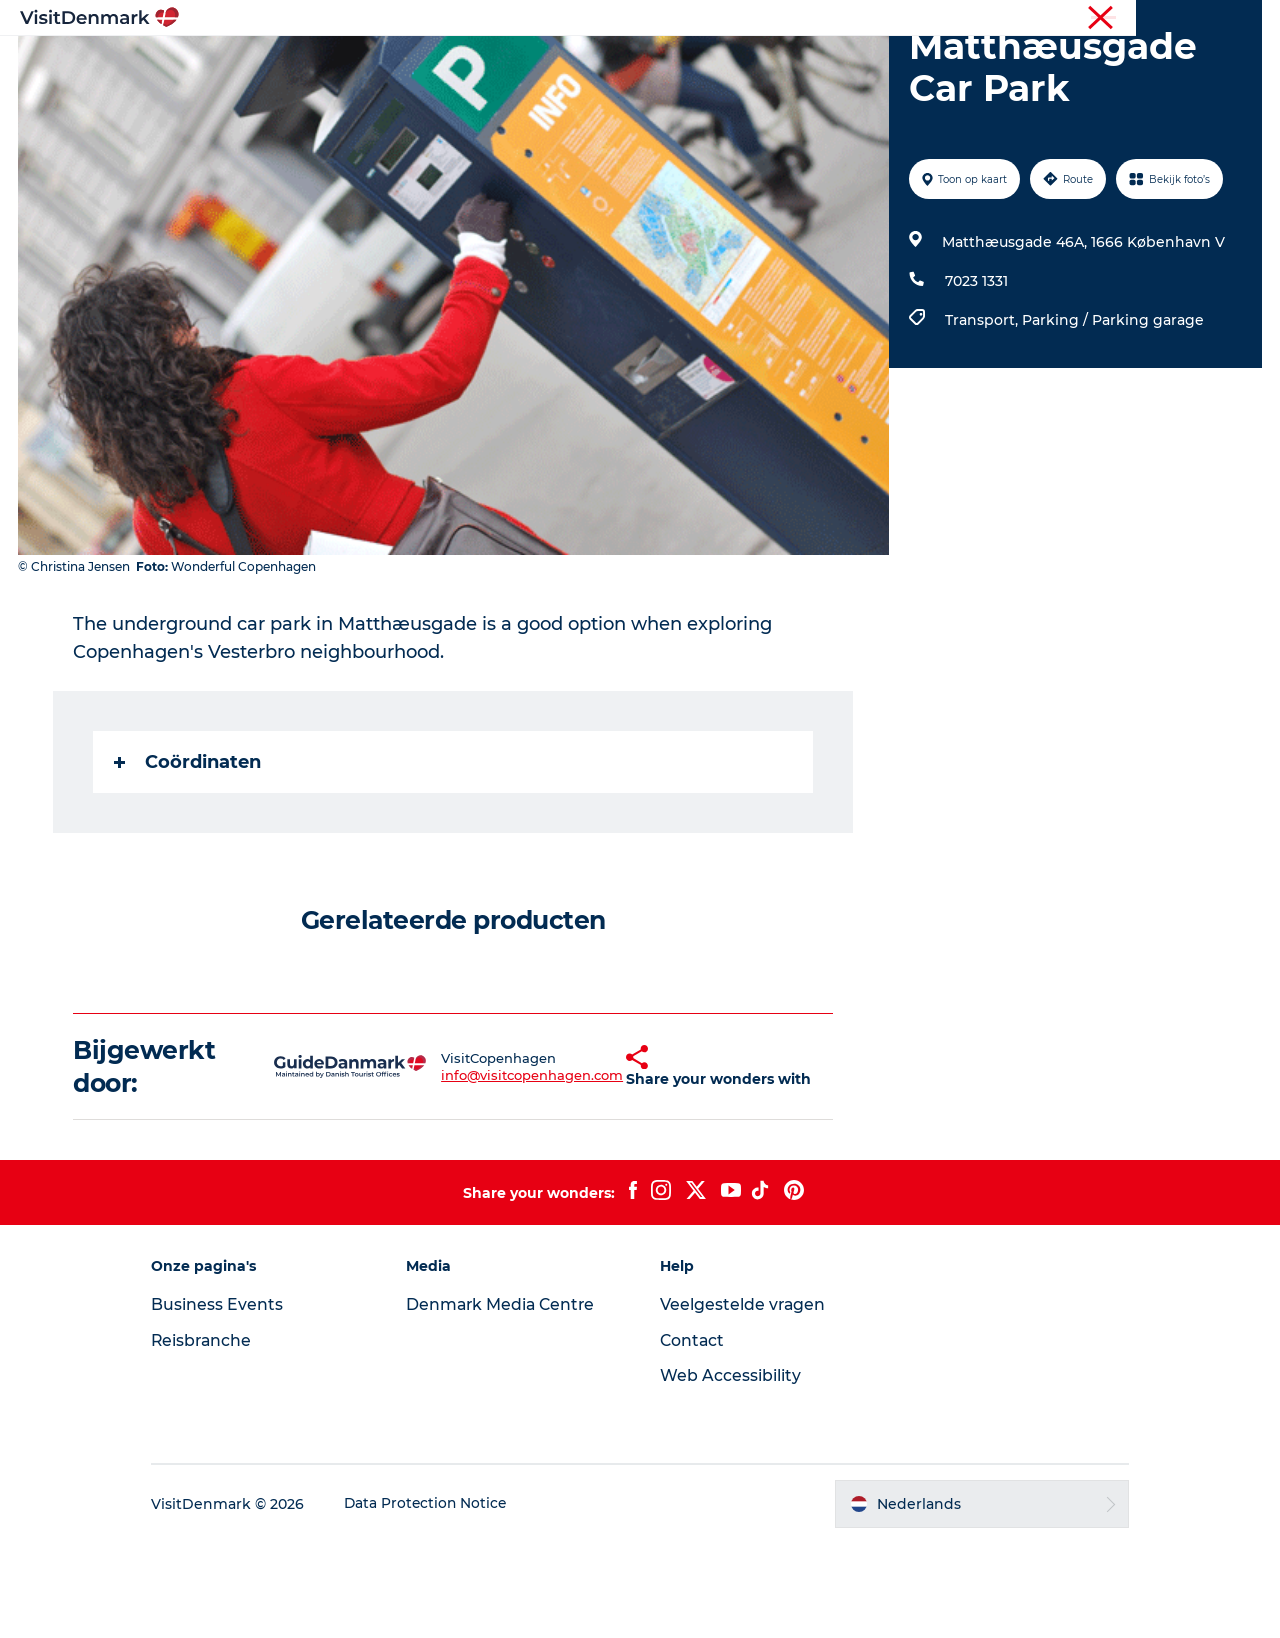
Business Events (234, 1399)
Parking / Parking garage (1112, 415)
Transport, (982, 415)
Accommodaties (770, 64)
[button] (589, 1162)
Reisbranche (1177, 19)
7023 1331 (975, 376)
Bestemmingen (495, 64)
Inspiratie (370, 64)
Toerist (1100, 19)
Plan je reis (905, 64)
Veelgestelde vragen (743, 1399)
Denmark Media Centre (510, 1399)
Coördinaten (188, 857)
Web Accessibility (730, 1470)
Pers (1247, 19)
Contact (693, 1435)
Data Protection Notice (444, 1599)
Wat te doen (630, 64)
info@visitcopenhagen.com (491, 1170)
